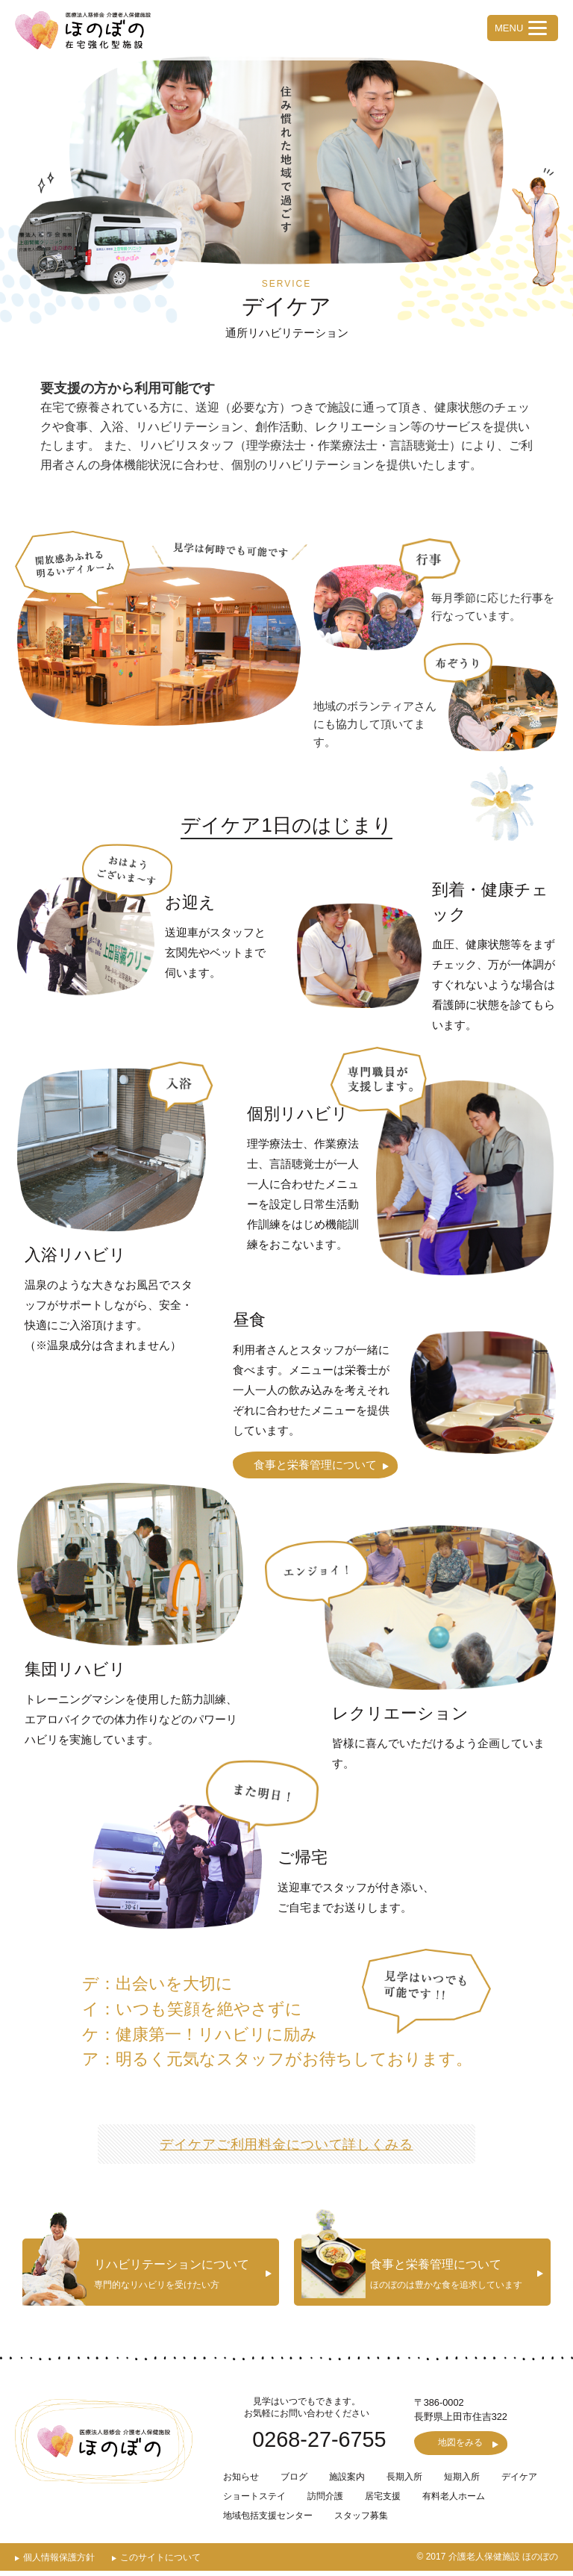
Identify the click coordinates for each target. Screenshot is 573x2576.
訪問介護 (325, 2501)
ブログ (294, 2482)
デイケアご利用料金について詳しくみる (286, 2144)
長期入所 (404, 2482)
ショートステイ (254, 2501)
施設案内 (347, 2482)
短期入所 (462, 2482)
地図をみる (460, 2448)
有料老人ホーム (453, 2501)
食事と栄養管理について (315, 1464)
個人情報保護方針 (59, 2562)
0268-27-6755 (319, 2443)
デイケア (519, 2482)
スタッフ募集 (361, 2521)
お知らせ (241, 2482)
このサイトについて (160, 2562)
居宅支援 (383, 2501)
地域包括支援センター (268, 2521)
